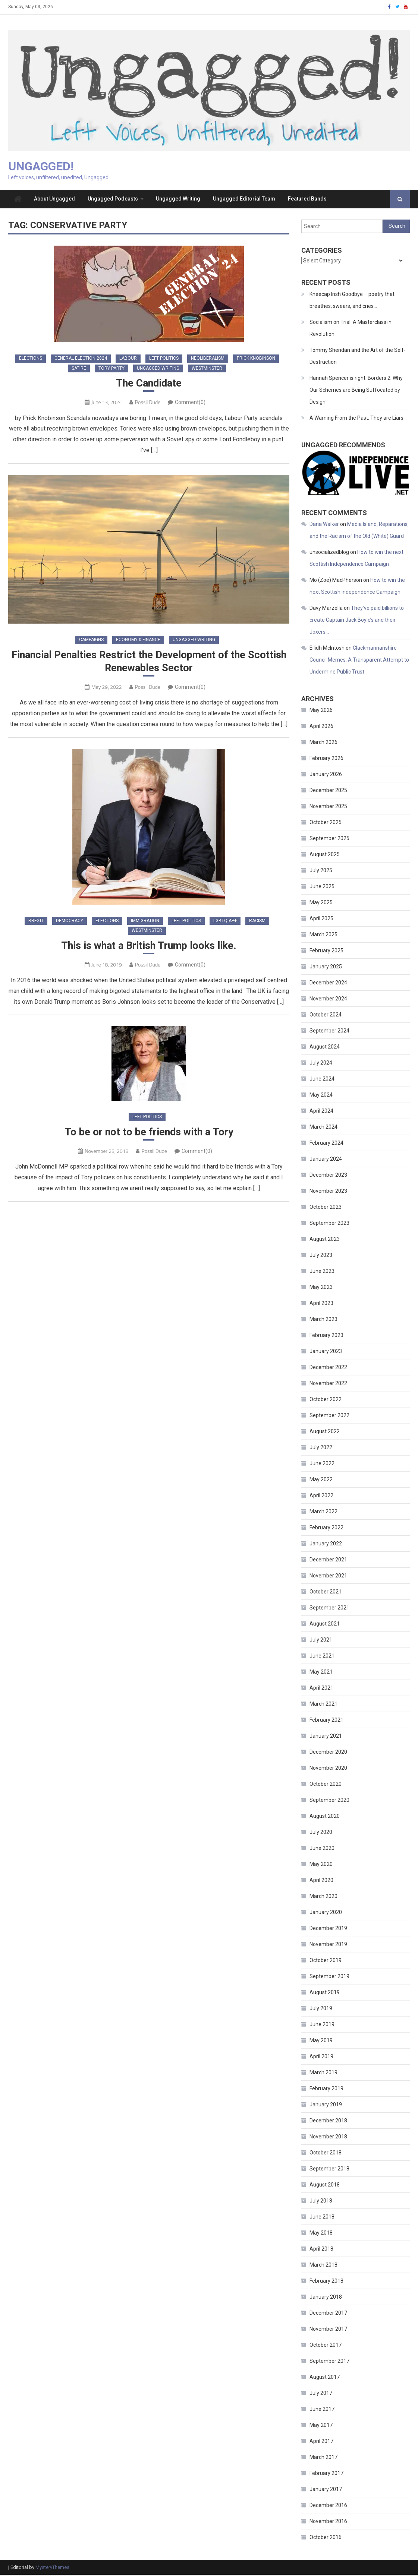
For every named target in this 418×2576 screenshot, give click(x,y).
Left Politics (164, 359)
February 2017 (326, 2475)
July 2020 (320, 1833)
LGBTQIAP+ (225, 923)
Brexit (36, 923)
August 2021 (324, 1625)
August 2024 (324, 1048)
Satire (79, 369)
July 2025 (320, 872)
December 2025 (328, 792)
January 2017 (325, 2491)
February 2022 (326, 1529)
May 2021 (321, 1673)
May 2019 (321, 2042)
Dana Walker (324, 525)
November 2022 (328, 1385)
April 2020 (321, 1882)
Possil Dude (147, 404)
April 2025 (321, 920)
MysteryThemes (52, 2569)
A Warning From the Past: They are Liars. (357, 419)
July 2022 (320, 1449)
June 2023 (321, 1273)
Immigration (145, 923)
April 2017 (321, 2443)
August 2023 (324, 1240)
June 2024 (321, 1080)
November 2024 (328, 1000)
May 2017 (321, 2427)
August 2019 (324, 1994)
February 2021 (326, 1721)
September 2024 (329, 1032)
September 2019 (329, 1978)
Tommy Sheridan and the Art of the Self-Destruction (357, 357)
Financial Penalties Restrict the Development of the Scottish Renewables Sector (149, 664)
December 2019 (328, 1930)
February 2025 (326, 952)
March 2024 (323, 1128)
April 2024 (321, 1112)
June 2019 (321, 2026)
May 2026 (321, 712)
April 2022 (321, 1497)
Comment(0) (190, 404)
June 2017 (321, 2410)
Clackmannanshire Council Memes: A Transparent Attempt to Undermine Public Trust (359, 661)
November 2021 (328, 1577)
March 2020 (323, 1898)
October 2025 (325, 824)
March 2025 (323, 936)
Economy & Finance (138, 641)
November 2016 (328, 2523)
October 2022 (325, 1401)
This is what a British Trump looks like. (148, 948)
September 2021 (329, 1609)
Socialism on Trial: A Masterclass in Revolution (350, 329)
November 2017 (328, 2330)
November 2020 (328, 1769)
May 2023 (321, 1289)
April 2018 (321, 2250)
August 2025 (324, 856)
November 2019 (328, 1946)
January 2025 (325, 968)
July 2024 (320, 1064)
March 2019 (323, 2074)
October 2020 (325, 1785)
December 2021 (328, 1561)
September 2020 (329, 1801)
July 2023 (320, 1256)
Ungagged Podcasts (113, 200)
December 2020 (328, 1753)
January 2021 (325, 1737)
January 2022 (325, 1545)
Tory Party (111, 369)
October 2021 (325, 1593)
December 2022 (328, 1369)
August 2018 (324, 2186)
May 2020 (321, 1866)
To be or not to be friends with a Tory (148, 1135)
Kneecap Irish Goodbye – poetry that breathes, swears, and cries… (352, 301)
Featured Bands (307, 200)
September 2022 (329, 1417)
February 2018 (326, 2282)
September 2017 (329, 2362)
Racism (257, 923)
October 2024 (325, 1016)
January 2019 (325, 2106)
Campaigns (91, 641)
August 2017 (324, 2378)
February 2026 (326, 760)
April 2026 (321, 728)
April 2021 (321, 1689)
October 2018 (325, 2154)
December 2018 (328, 2122)
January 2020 (325, 1914)
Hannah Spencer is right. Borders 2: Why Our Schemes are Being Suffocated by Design (356, 391)
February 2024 (326, 1144)
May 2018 (321, 2234)
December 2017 (328, 2314)
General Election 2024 (80, 359)
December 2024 (328, 984)
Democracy (69, 923)
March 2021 (323, 1705)
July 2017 (320, 2394)
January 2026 (325, 776)
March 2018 (323, 2266)
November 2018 (328, 2138)
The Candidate (149, 385)
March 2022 (323, 1513)
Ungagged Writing (178, 200)
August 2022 (324, 1433)
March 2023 (323, 1321)
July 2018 (320, 2202)
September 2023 (329, 1224)
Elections (30, 359)
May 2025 (321, 904)
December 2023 (328, 1176)
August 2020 (324, 1817)
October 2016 (325, 2539)
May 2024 (321, 1096)
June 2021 (321, 1657)
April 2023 (321, 1305)
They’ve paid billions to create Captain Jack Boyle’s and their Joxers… (356, 621)
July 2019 (320, 2010)
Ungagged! (41, 167)
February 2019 (326, 2090)
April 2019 (321, 2058)
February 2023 (326, 1337)
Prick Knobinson (256, 359)
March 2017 (323, 2459)
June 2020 (321, 1850)
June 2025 (321, 888)
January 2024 (325, 1160)
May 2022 (321, 1481)
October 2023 (325, 1208)
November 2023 (328, 1192)
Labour (128, 359)
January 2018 (325, 2298)
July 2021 (320, 1641)
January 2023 (325, 1353)
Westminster (207, 369)
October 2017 (325, 2346)
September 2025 (329, 840)
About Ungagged (54, 200)
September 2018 (329, 2170)
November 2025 (328, 808)
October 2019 (325, 1962)
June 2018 (321, 2218)
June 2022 (321, 1465)
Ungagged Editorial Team (244, 200)
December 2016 (328, 2507)
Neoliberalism (207, 359)
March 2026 (323, 744)
